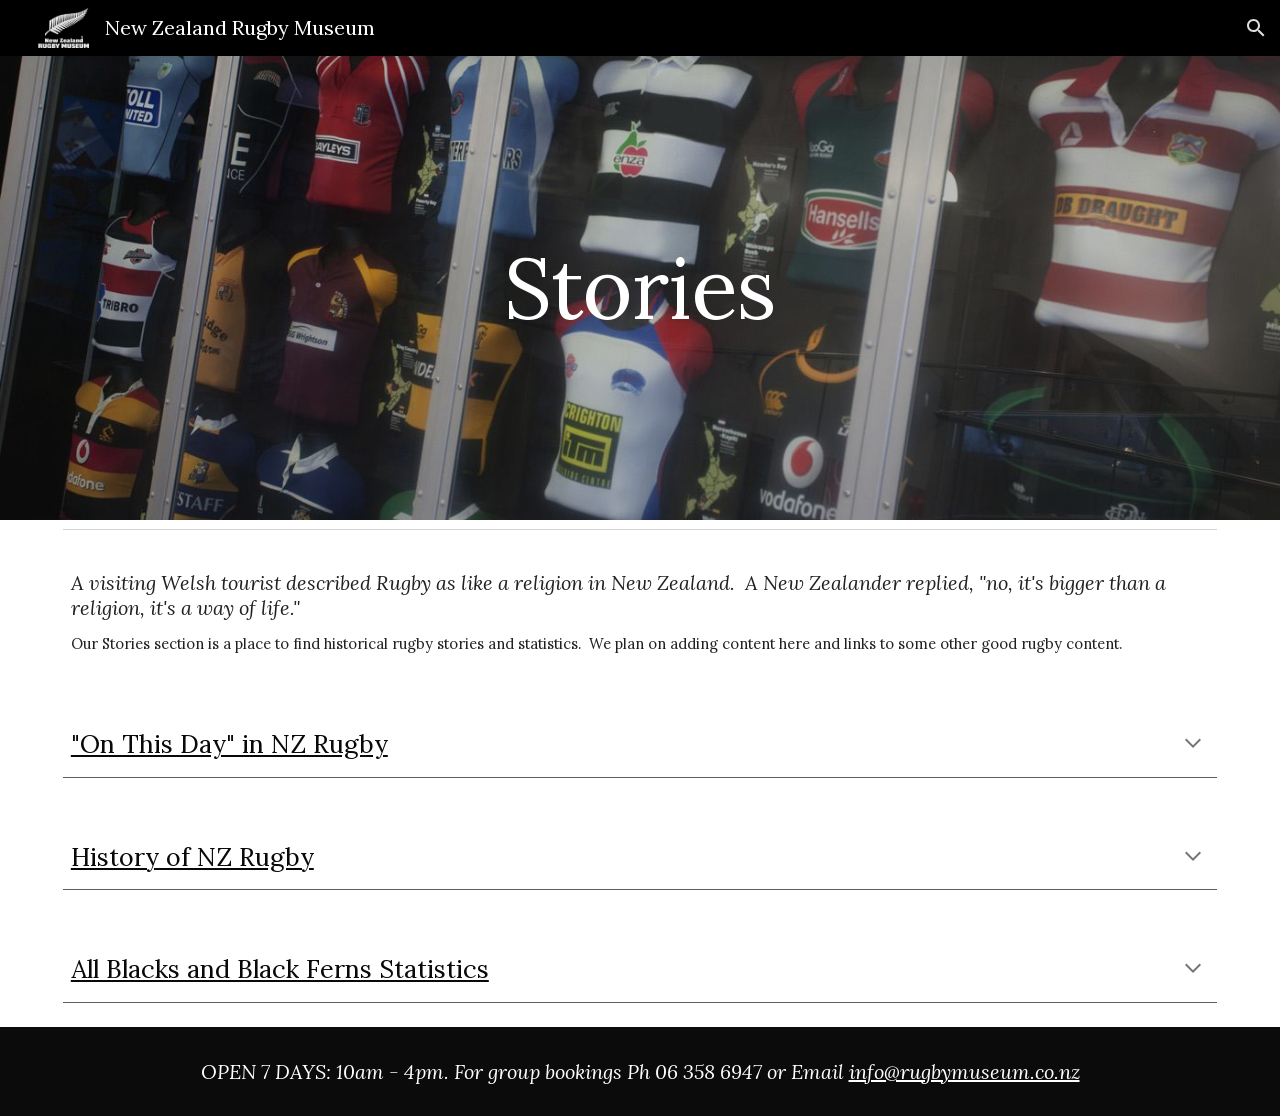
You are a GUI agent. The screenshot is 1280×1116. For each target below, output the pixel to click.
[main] (640, 287)
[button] (1256, 28)
